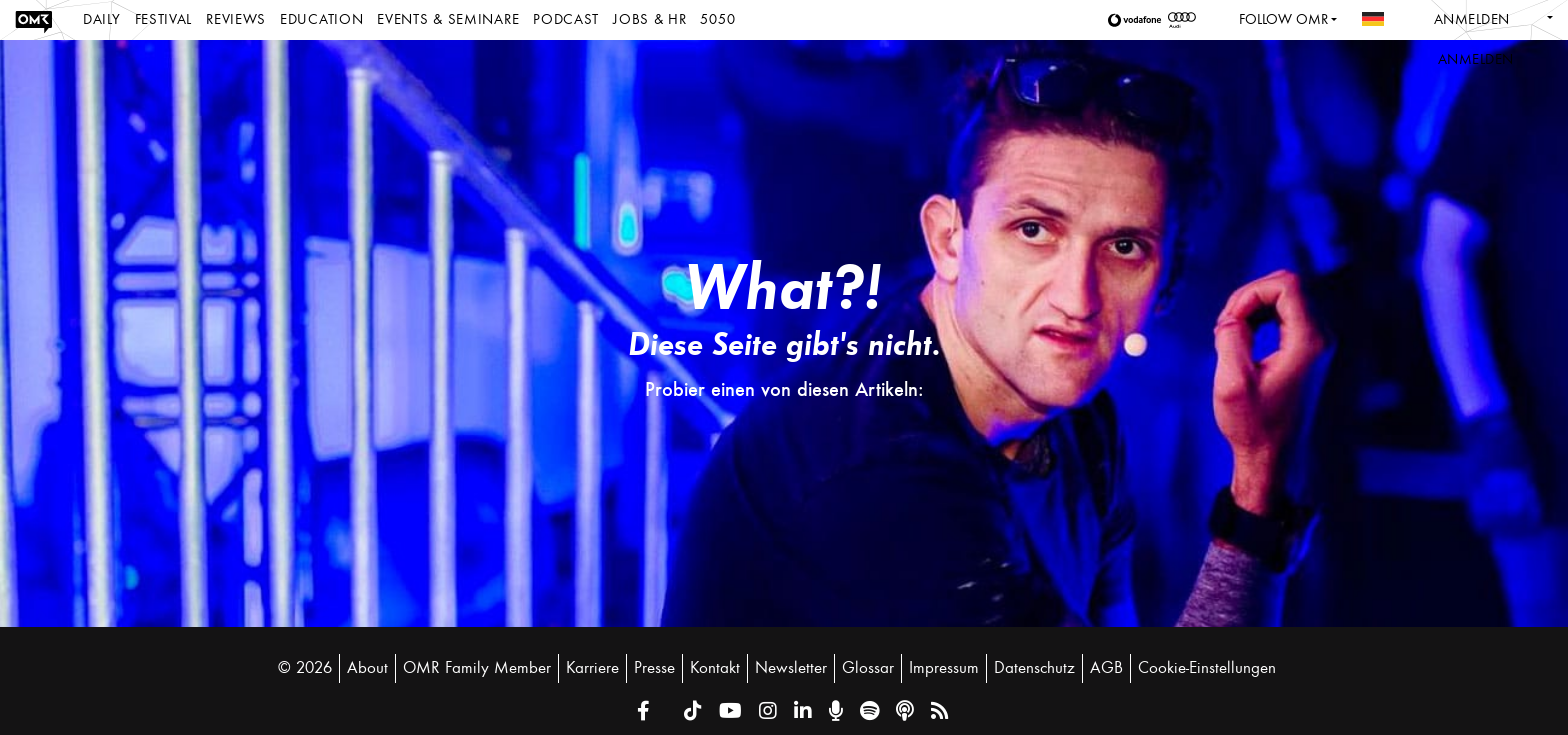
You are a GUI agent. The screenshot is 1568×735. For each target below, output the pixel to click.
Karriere (592, 668)
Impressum (944, 668)
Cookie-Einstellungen (1207, 668)
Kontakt (715, 668)
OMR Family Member (477, 668)
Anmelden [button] (1476, 59)
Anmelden (1472, 19)
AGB (1106, 668)
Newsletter (791, 668)
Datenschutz (1034, 668)
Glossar (868, 668)
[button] (1138, 20)
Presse (654, 668)
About (367, 668)
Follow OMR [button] (1283, 19)
